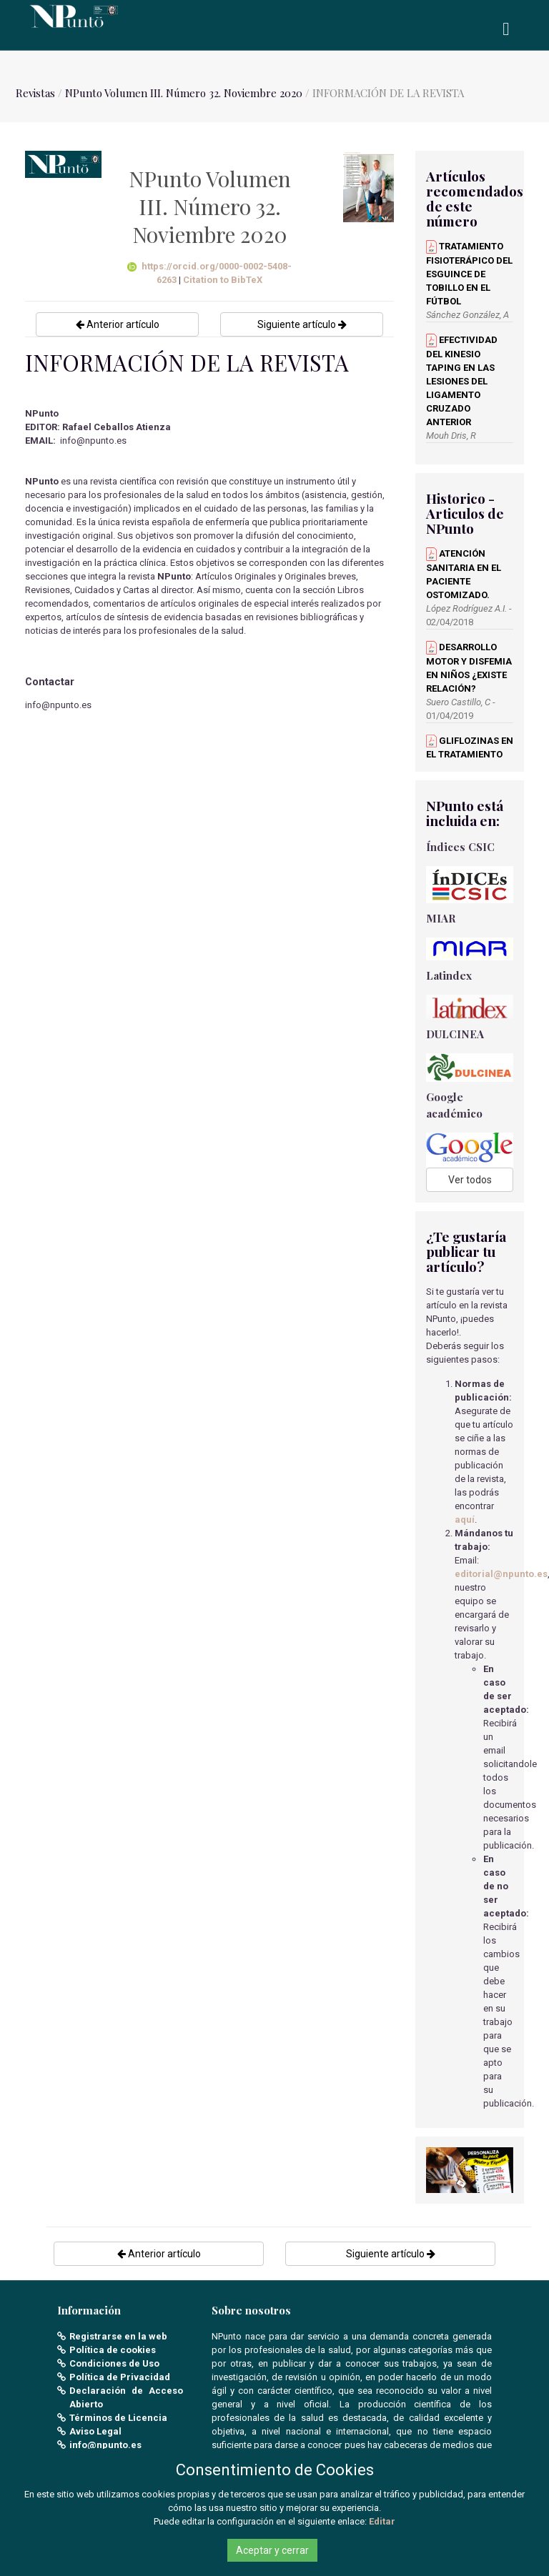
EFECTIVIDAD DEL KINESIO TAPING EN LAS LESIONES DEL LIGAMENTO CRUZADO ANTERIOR (462, 380)
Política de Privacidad (119, 2377)
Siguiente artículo (302, 324)
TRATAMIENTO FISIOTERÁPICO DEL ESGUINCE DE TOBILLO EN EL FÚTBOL (469, 274)
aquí (465, 1519)
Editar (382, 2521)
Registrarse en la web (118, 2336)
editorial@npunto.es (501, 1573)
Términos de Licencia (118, 2417)
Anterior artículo (117, 324)
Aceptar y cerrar (272, 2550)
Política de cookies (112, 2349)
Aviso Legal (95, 2431)
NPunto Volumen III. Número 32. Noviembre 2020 (183, 93)
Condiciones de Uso (114, 2363)
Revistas (35, 93)
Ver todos (470, 1179)
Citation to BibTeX (222, 279)
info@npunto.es (105, 2445)
